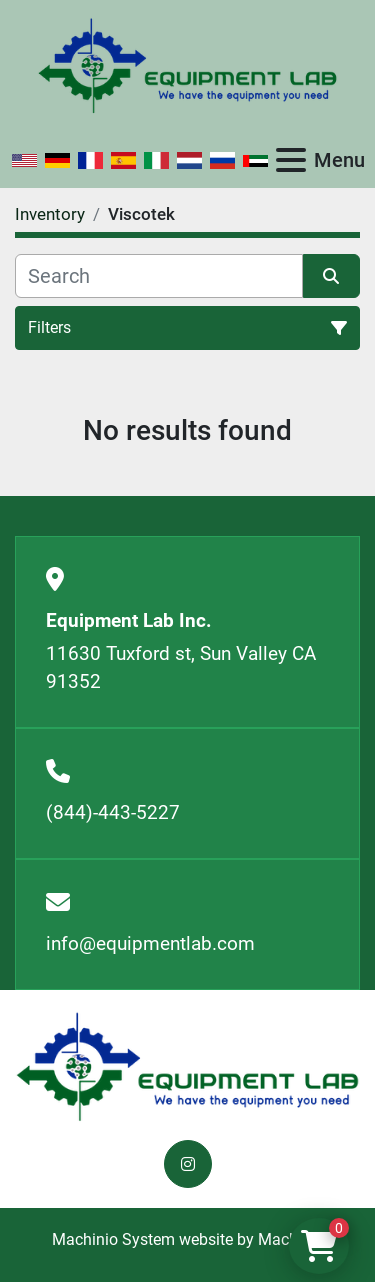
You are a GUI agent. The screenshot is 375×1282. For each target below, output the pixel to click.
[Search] (159, 276)
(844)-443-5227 (113, 812)
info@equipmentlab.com (150, 943)
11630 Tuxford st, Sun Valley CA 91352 (181, 668)
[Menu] (291, 160)
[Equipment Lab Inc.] (187, 1065)
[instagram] (188, 1164)
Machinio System (113, 1239)
